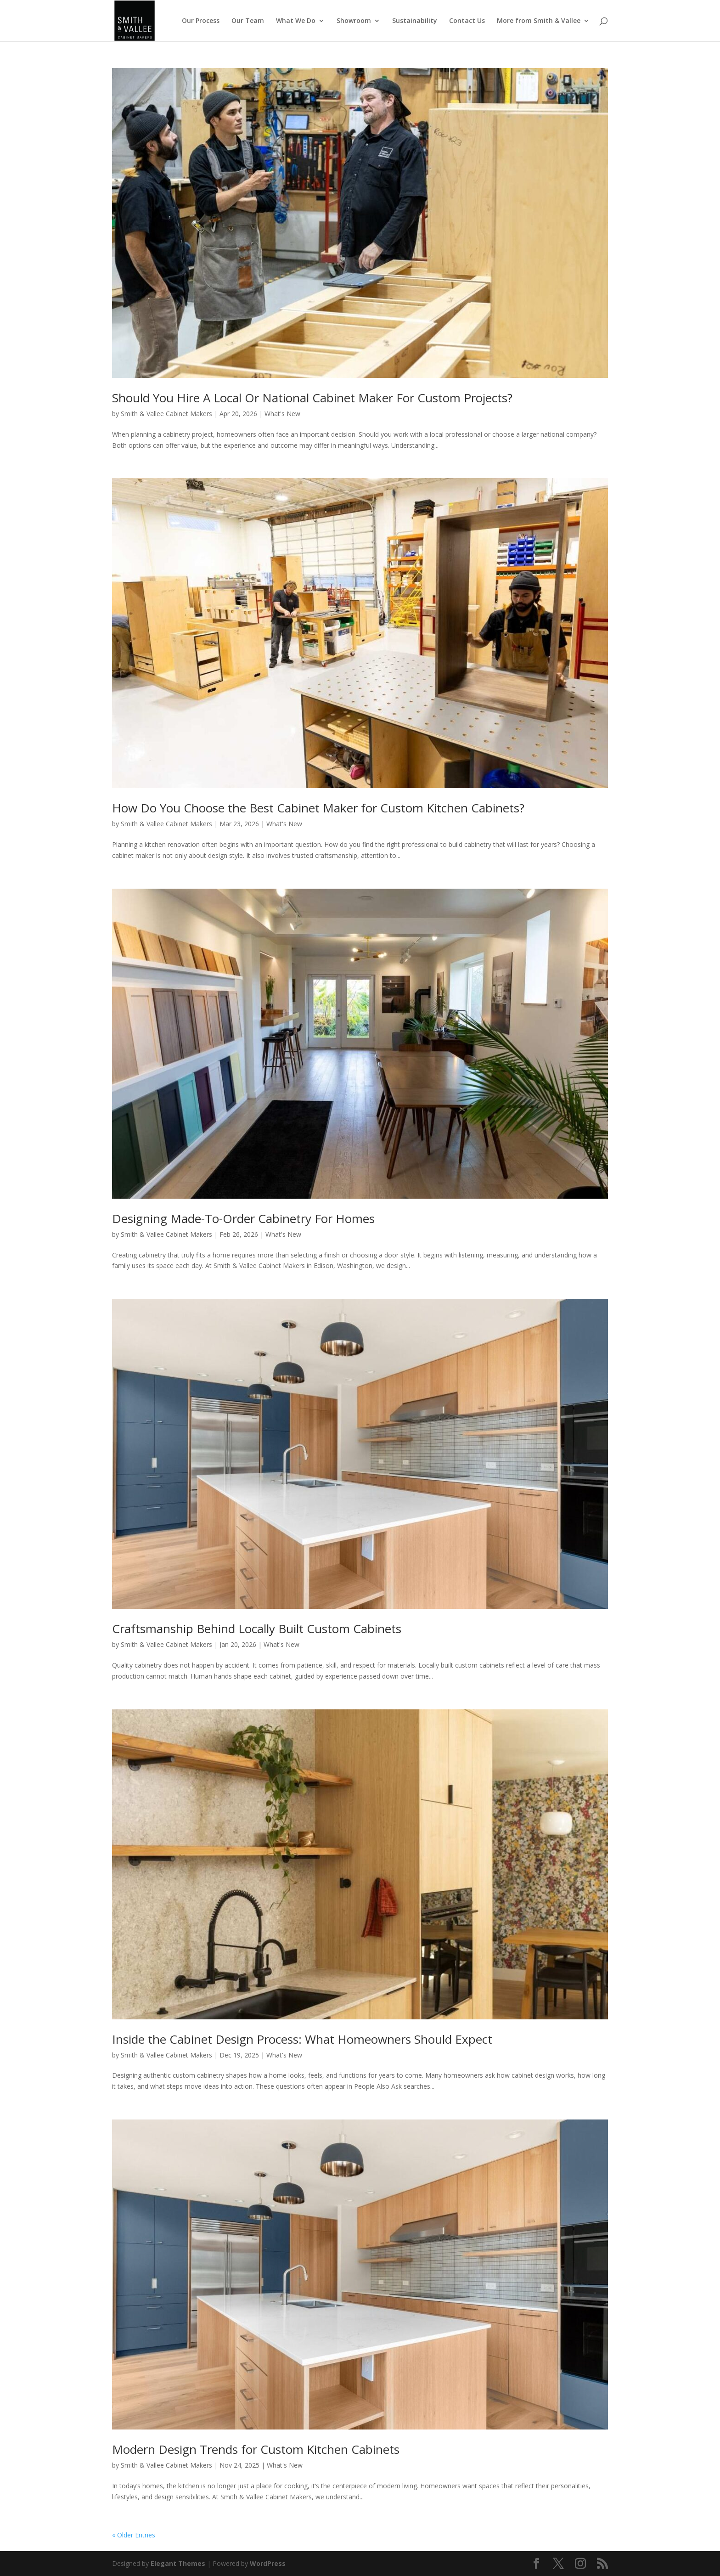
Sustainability (414, 21)
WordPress (268, 2563)
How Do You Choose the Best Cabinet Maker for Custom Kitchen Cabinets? (318, 808)
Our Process (200, 21)
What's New (282, 413)
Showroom (354, 21)
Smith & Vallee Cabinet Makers (166, 413)
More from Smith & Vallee (538, 21)
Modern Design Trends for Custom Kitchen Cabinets (255, 2449)
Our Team (247, 21)
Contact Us (467, 21)
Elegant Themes (178, 2563)
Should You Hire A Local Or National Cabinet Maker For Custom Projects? (312, 397)
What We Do (295, 21)
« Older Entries (133, 2535)
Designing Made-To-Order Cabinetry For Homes (243, 1218)
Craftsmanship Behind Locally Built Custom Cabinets (256, 1628)
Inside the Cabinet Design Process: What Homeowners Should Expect (302, 2039)
